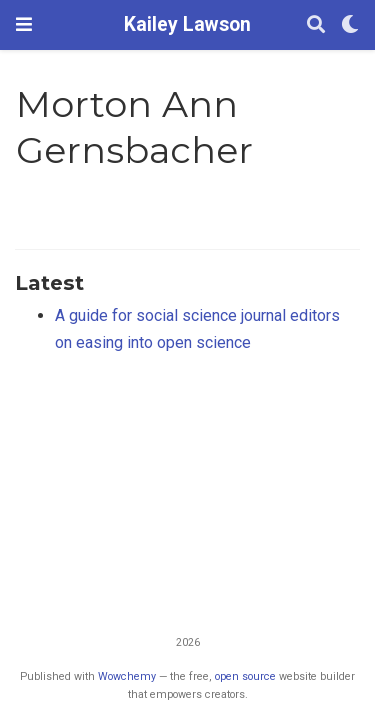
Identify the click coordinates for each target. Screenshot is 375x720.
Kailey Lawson (187, 24)
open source (245, 676)
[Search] (316, 25)
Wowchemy (127, 676)
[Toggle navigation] (24, 24)
